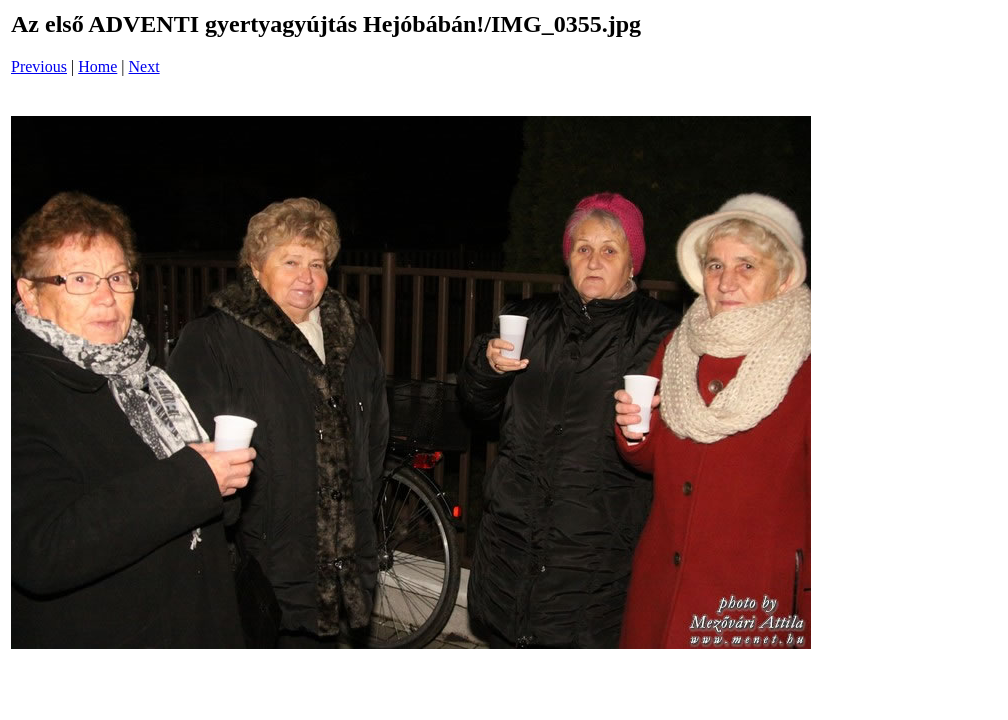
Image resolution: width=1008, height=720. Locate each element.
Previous (39, 66)
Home (97, 66)
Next (144, 66)
